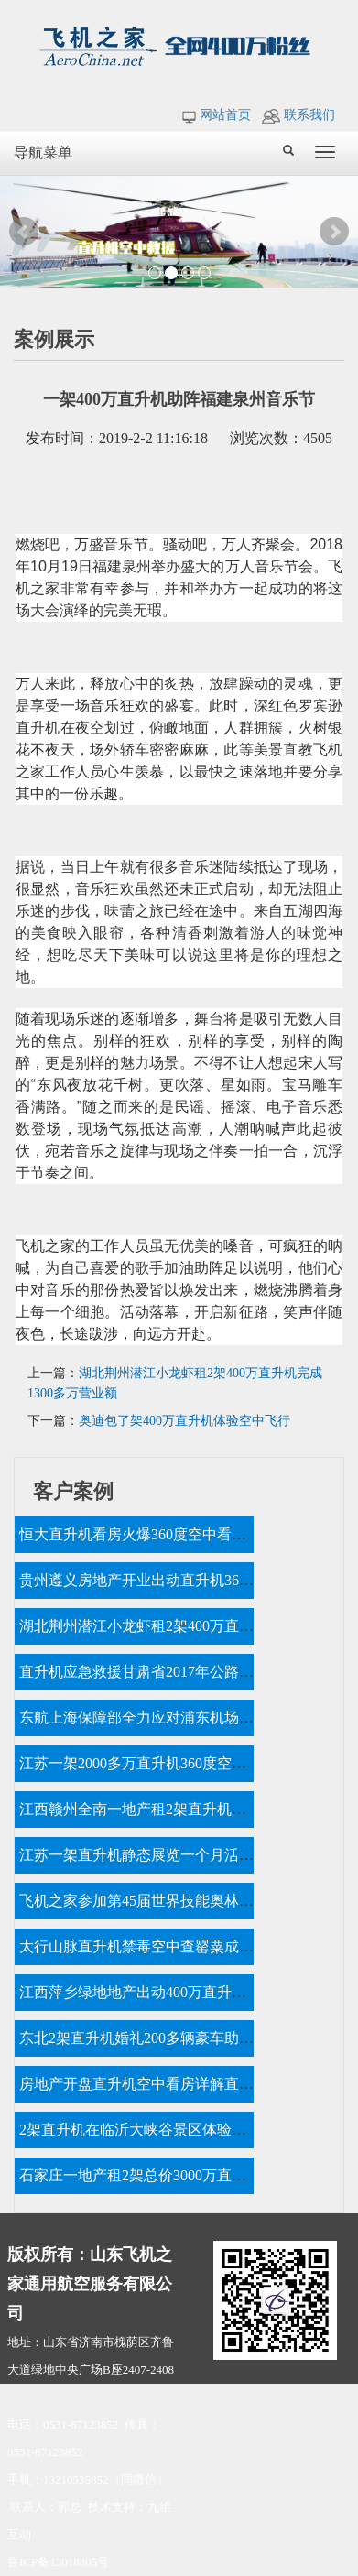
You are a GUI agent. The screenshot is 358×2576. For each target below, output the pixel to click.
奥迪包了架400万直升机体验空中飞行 (184, 1421)
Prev (23, 231)
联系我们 (298, 115)
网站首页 (216, 115)
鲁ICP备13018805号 (58, 2562)
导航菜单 (43, 152)
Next (334, 231)
